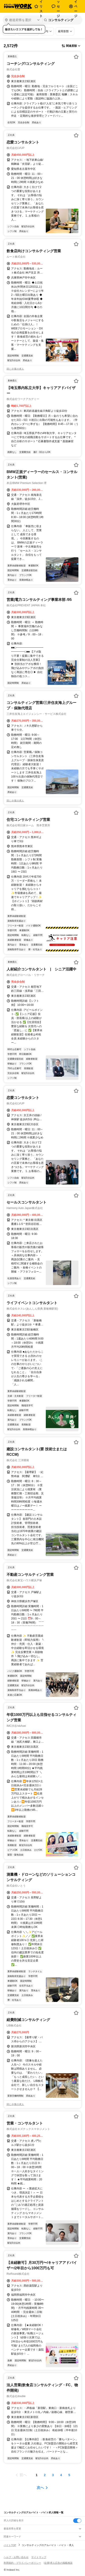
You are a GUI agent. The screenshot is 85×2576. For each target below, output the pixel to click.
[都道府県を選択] (22, 20)
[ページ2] (45, 2475)
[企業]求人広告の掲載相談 (58, 2562)
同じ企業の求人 (15, 369)
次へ (40, 2488)
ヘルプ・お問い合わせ (16, 2557)
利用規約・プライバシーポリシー (22, 2562)
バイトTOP (10, 2545)
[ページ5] (69, 2475)
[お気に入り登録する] (76, 57)
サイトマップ (38, 2557)
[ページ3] (53, 2475)
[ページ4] (61, 2475)
